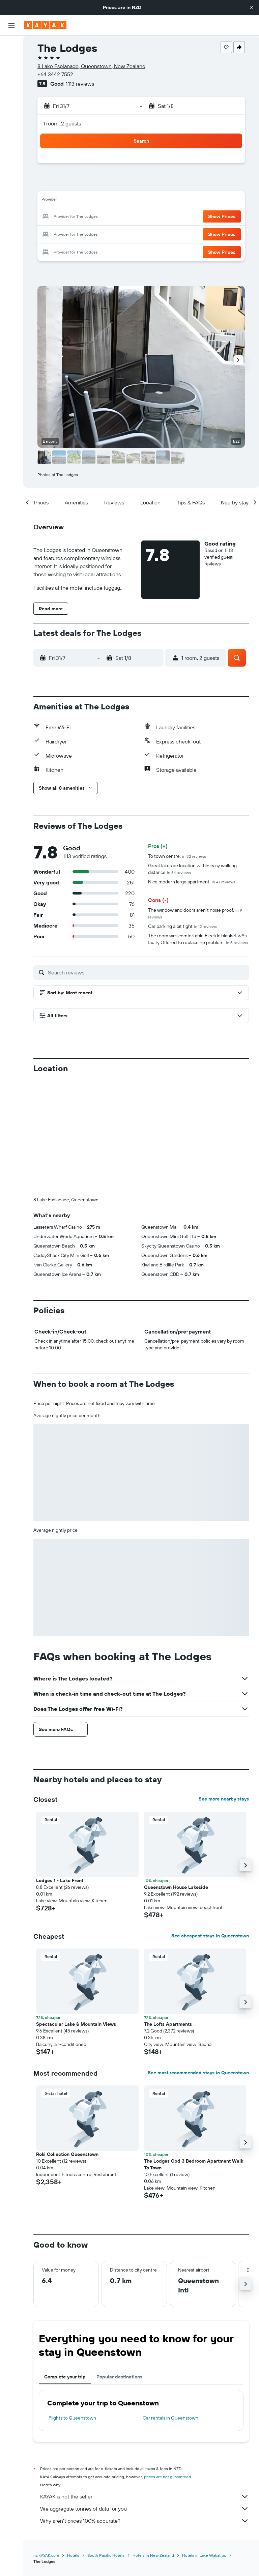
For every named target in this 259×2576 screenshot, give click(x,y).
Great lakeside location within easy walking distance (192, 868)
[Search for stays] (11, 60)
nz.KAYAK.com (46, 2443)
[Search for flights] (11, 46)
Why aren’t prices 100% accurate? (144, 2409)
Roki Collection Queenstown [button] (67, 2042)
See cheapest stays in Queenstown (210, 1824)
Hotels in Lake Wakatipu (204, 2443)
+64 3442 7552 (55, 74)
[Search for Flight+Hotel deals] (11, 88)
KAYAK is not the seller (144, 2384)
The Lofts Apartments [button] (168, 1912)
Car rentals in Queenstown (170, 2306)
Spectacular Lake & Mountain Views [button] (76, 1912)
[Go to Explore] (11, 107)
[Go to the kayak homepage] (45, 25)
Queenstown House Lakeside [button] (176, 1775)
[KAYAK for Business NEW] (11, 136)
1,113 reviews (80, 83)
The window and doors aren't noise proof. (195, 913)
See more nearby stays (224, 1687)
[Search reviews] (147, 972)
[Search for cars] (11, 74)
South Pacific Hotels (105, 2443)
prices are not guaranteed (167, 2364)
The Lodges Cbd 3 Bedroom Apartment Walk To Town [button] (193, 2052)
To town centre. (177, 856)
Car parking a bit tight (182, 926)
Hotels (73, 2443)
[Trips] (11, 155)
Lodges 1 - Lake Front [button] (59, 1768)
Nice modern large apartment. (191, 882)
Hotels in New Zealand (153, 2443)
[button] (251, 7)
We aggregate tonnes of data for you (144, 2397)
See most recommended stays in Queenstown (198, 1961)
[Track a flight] (11, 121)
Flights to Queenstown (72, 2306)
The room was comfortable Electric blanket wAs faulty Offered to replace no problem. (198, 939)
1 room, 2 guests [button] (62, 123)
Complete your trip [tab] (65, 2265)
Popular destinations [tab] (119, 2265)
